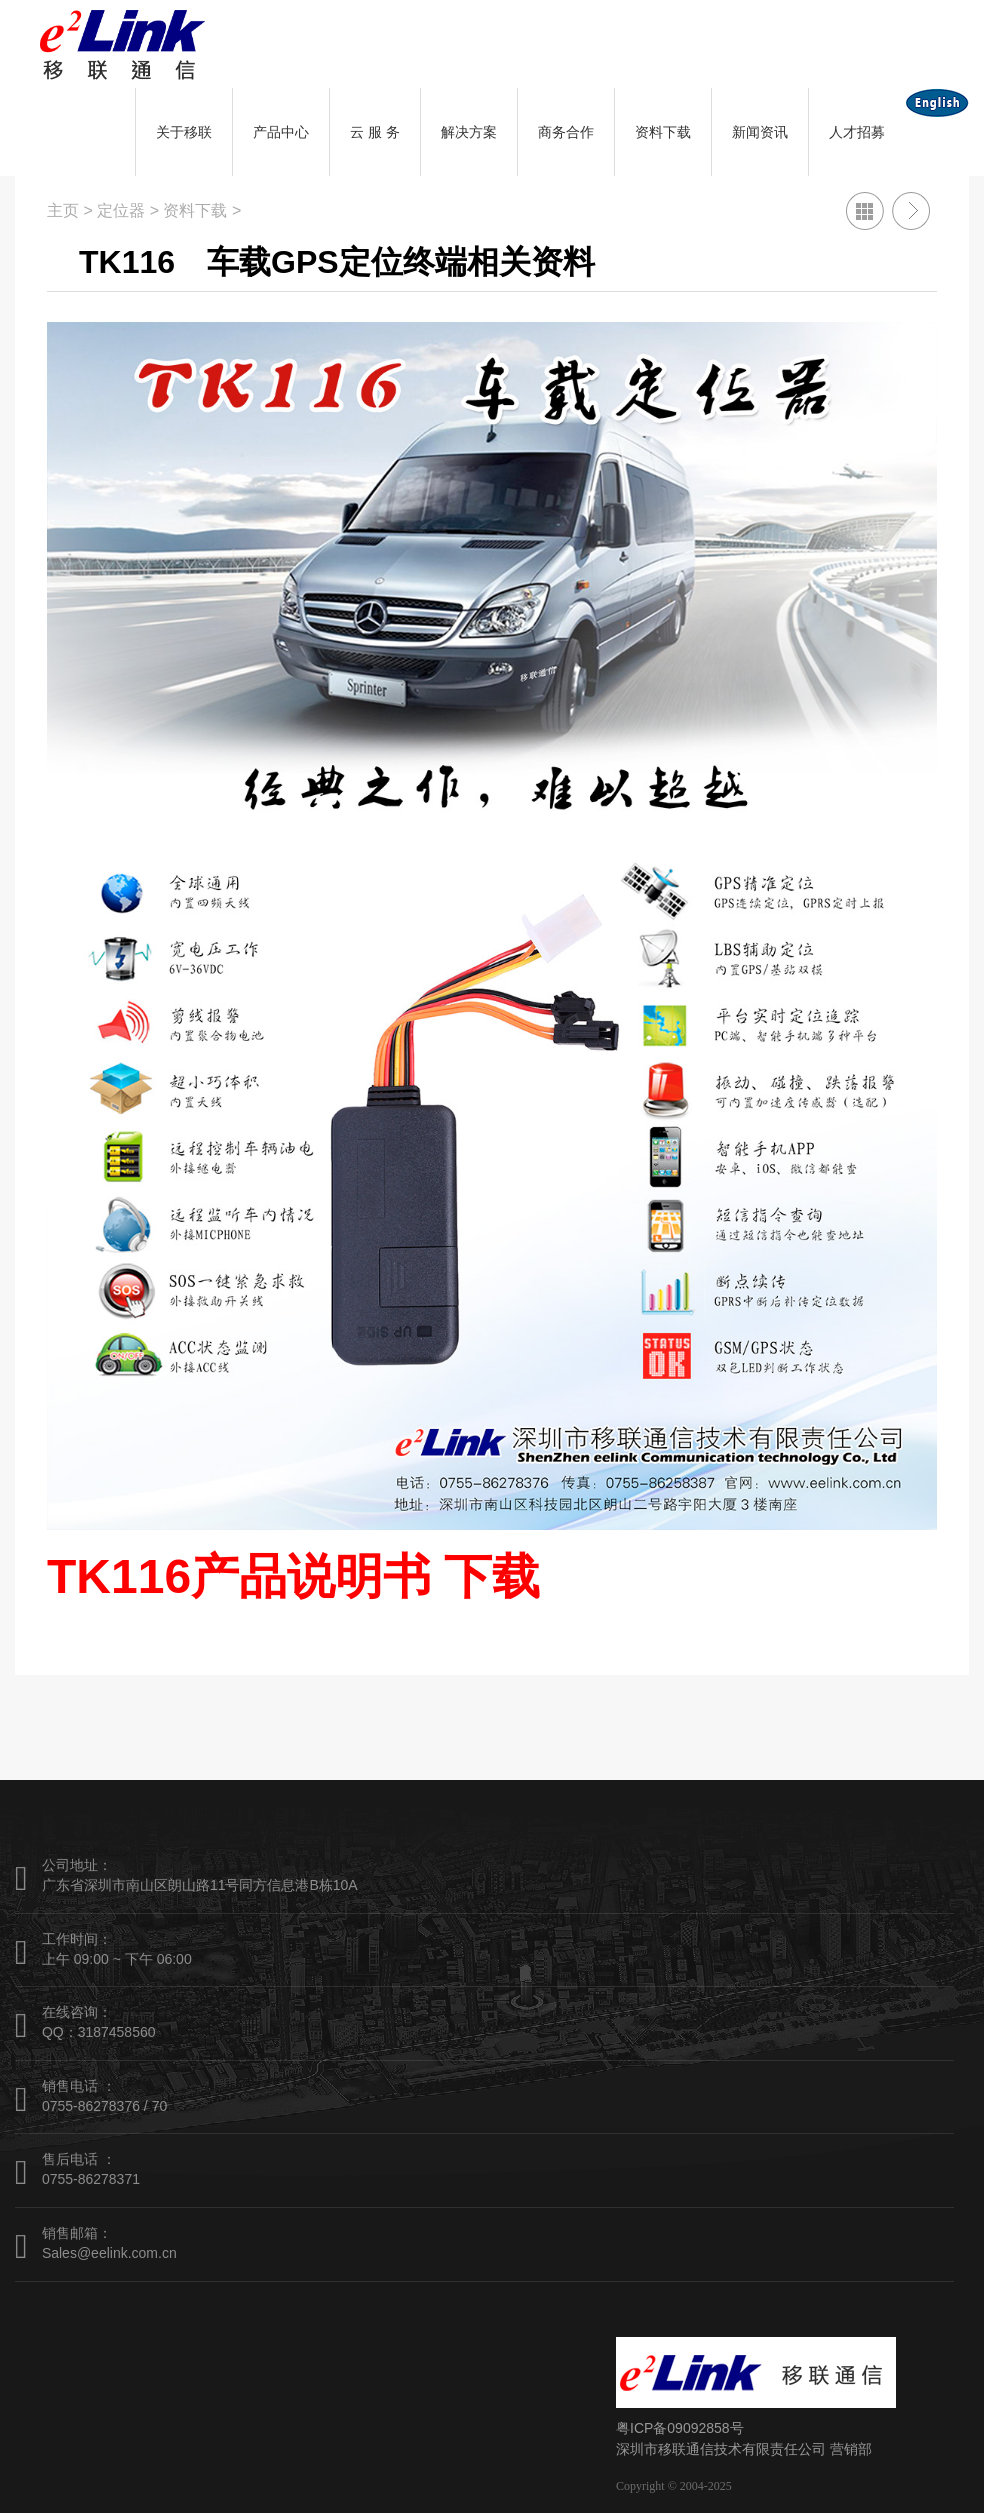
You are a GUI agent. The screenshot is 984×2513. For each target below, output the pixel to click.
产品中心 (281, 132)
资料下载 (663, 132)
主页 (63, 210)
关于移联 (184, 132)
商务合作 (566, 132)
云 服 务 (375, 132)
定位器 (121, 210)
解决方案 (469, 132)
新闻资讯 (760, 132)
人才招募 (857, 132)
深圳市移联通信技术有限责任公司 (721, 2449)
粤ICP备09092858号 (680, 2428)
